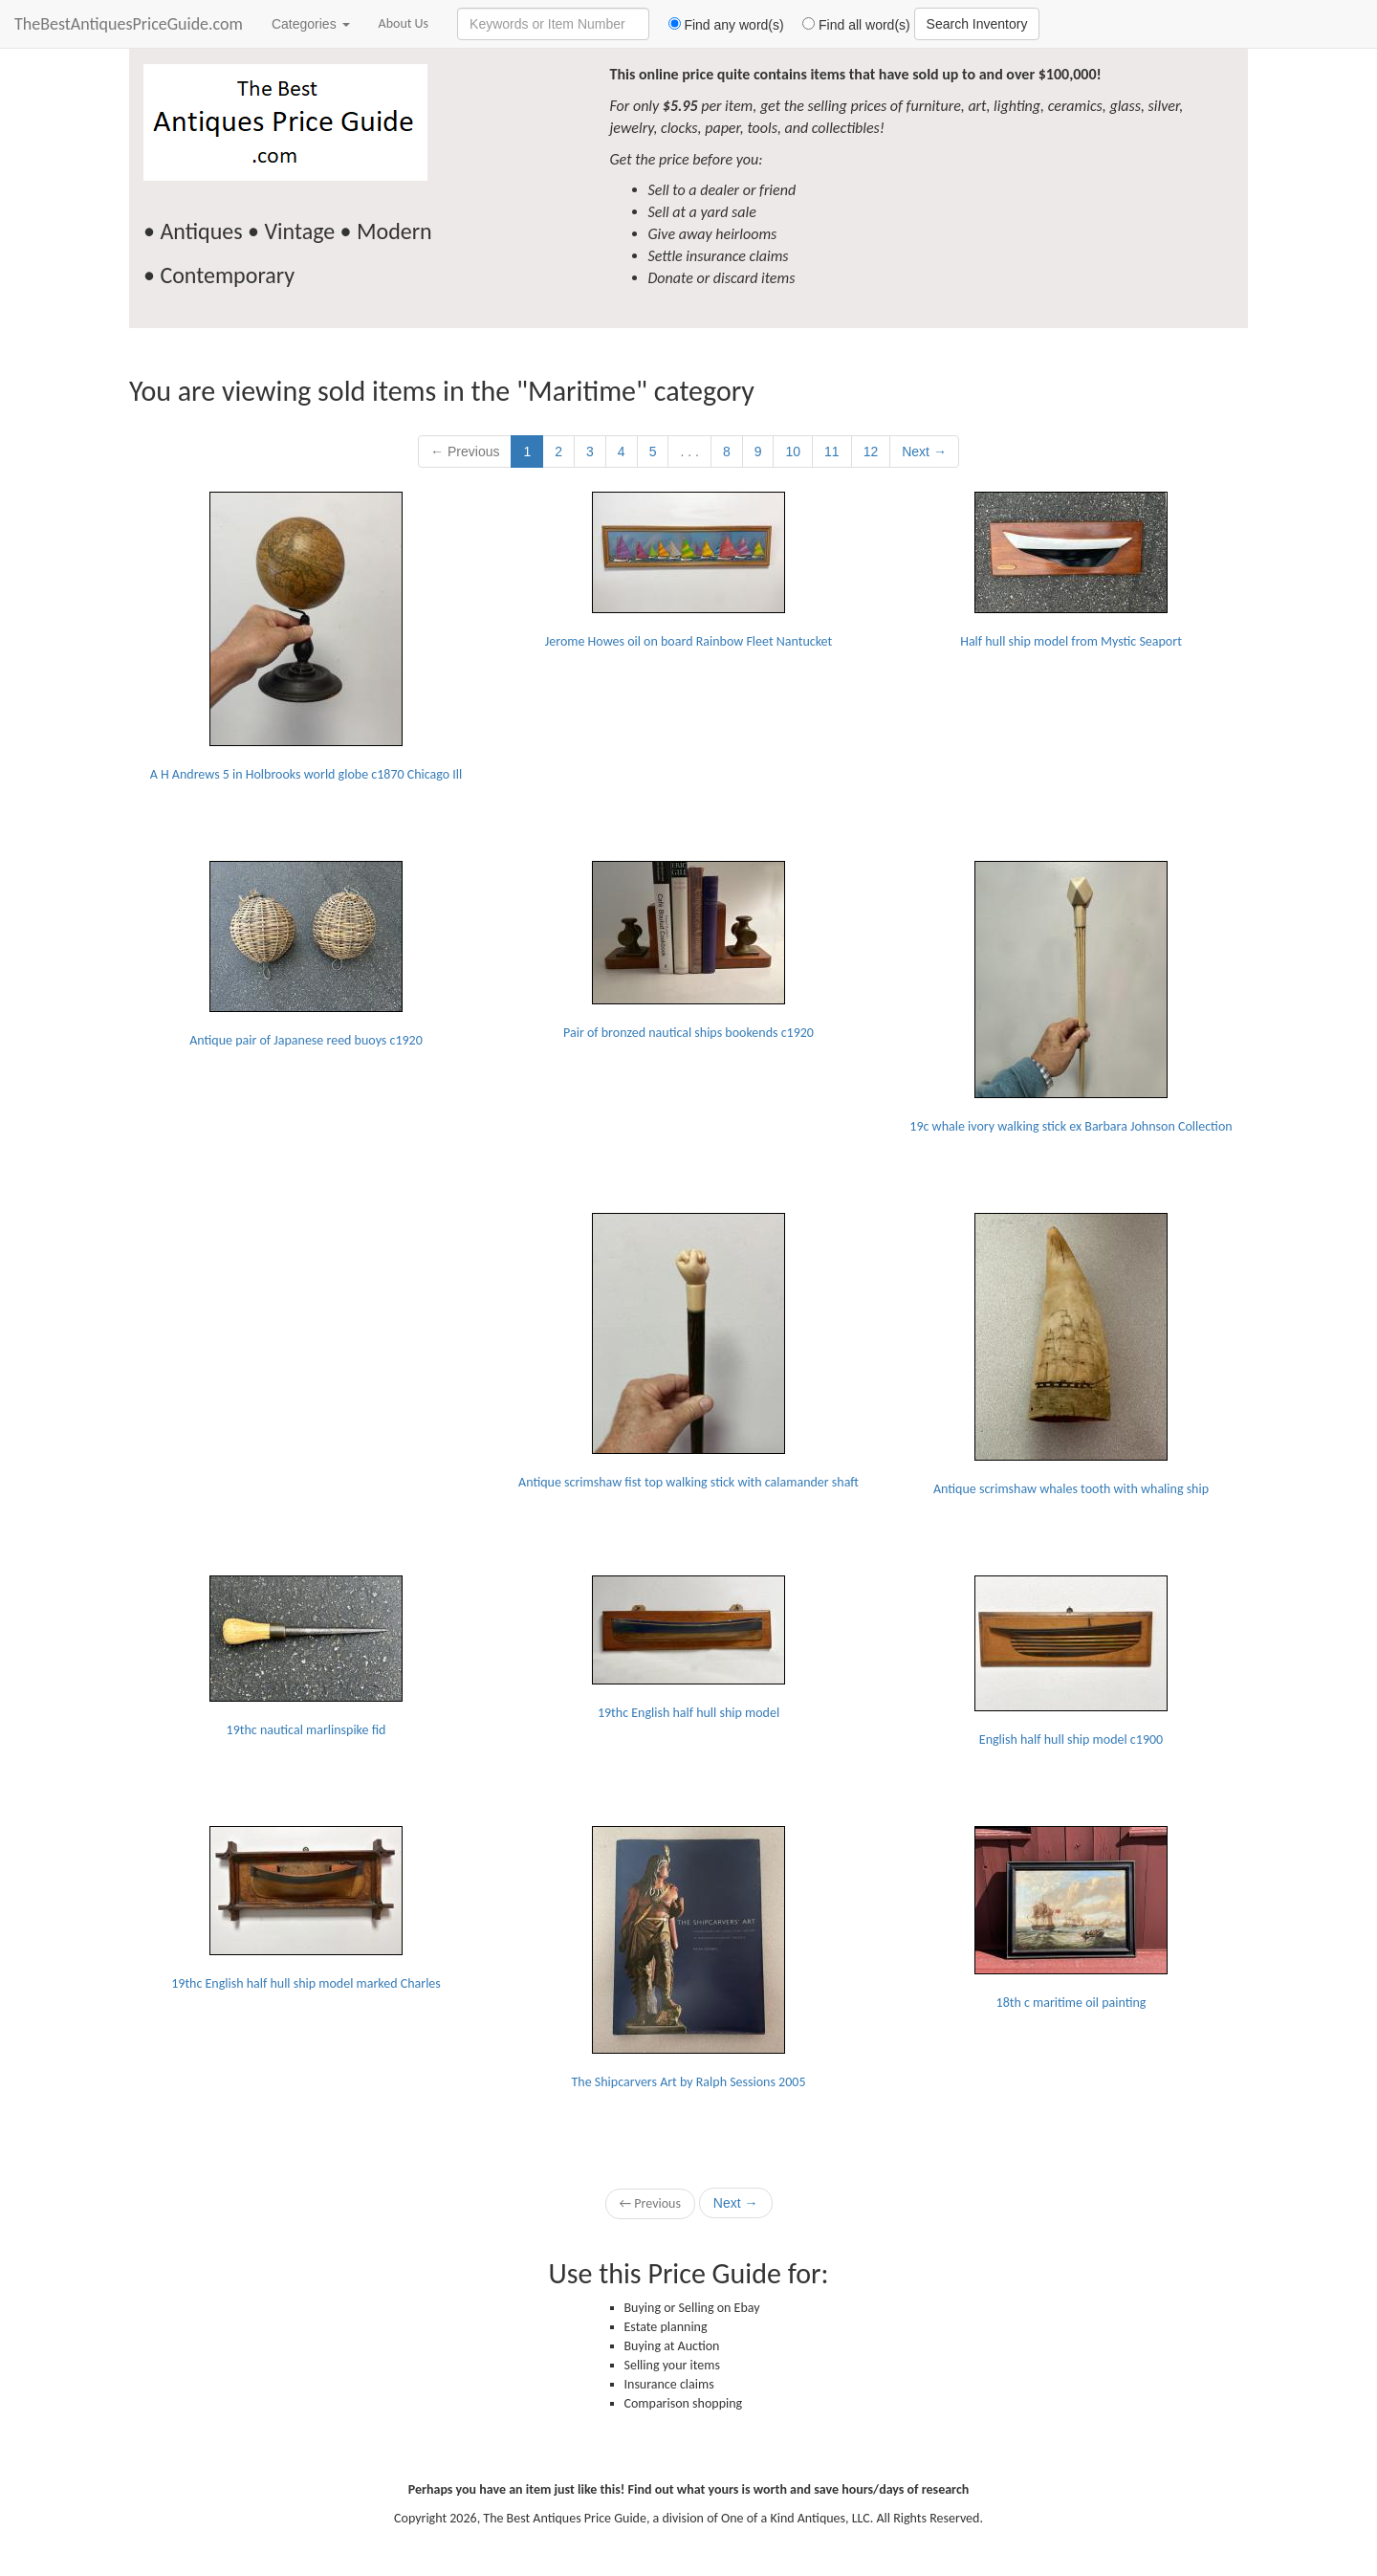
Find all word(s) (849, 25)
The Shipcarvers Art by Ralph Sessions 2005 (689, 1958)
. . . (689, 451)
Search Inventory (977, 24)
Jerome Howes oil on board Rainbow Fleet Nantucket (688, 571)
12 (871, 451)
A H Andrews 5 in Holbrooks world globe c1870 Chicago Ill (306, 637)
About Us (404, 23)
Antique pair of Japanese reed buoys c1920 (306, 954)
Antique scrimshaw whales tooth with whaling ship (1071, 1355)
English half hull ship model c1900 (1071, 1661)
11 (832, 451)
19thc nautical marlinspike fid (306, 1656)
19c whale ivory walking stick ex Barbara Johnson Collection (1070, 997)
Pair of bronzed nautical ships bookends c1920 (688, 951)
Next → (924, 451)
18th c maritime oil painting (1071, 1918)
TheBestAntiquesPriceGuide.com (128, 23)
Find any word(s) (718, 25)
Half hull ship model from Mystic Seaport (1071, 571)
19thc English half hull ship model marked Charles (306, 1909)
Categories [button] (311, 24)
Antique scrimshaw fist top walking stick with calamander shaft (688, 1351)
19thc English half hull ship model (688, 1648)
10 (792, 451)
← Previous (464, 451)
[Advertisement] (306, 1332)
